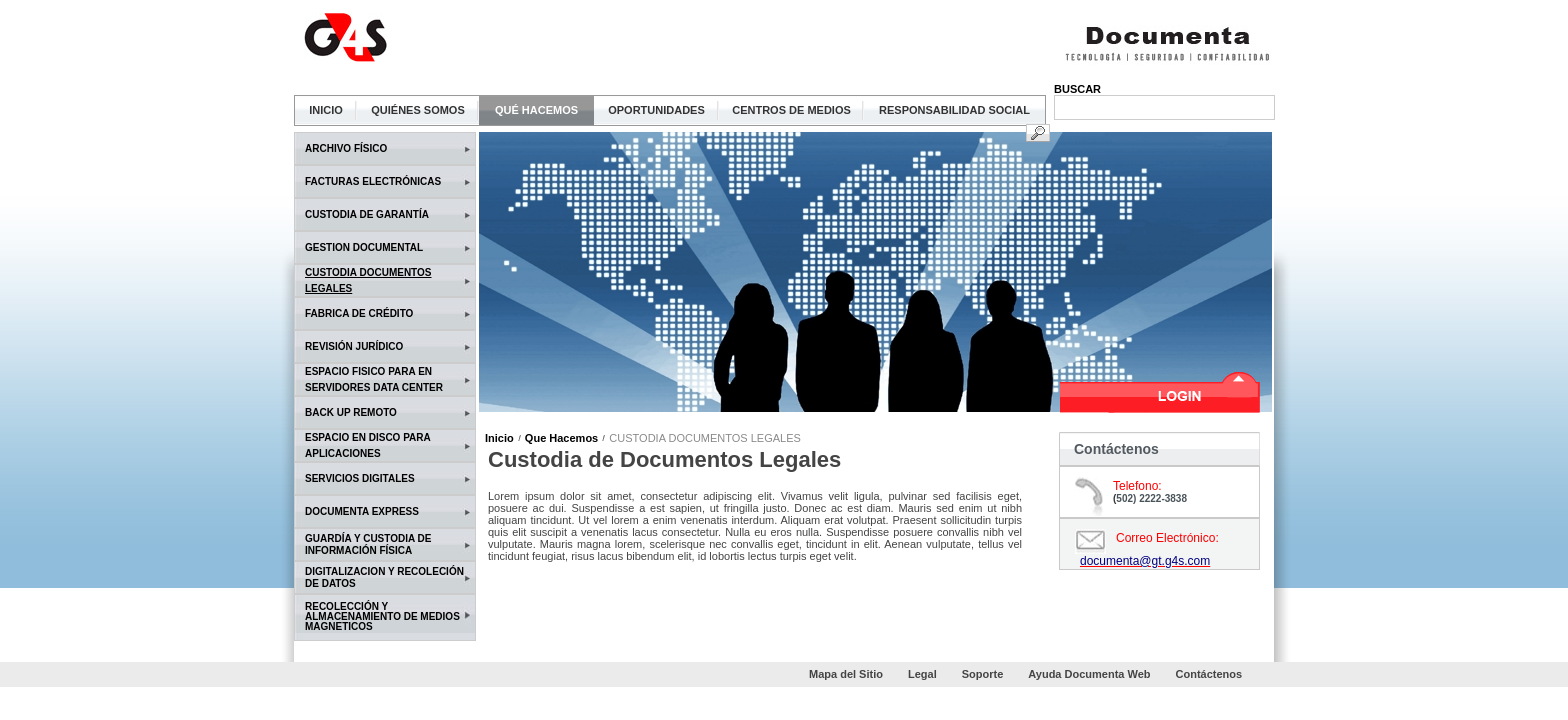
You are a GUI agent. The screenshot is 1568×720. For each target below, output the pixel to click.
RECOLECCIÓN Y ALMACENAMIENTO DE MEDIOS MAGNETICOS (382, 617)
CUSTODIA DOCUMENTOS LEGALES (368, 280)
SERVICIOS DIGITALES (360, 478)
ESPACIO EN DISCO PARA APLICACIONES (367, 445)
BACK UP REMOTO (351, 412)
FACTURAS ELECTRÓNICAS (373, 181)
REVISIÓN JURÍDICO (354, 346)
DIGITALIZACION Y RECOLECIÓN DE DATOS (384, 577)
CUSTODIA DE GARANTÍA (367, 214)
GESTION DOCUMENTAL (364, 247)
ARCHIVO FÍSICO (346, 148)
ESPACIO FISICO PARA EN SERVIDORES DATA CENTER (374, 379)
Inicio (499, 438)
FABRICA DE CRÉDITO (359, 313)
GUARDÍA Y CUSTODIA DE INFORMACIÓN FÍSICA (368, 544)
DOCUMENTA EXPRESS (362, 511)
